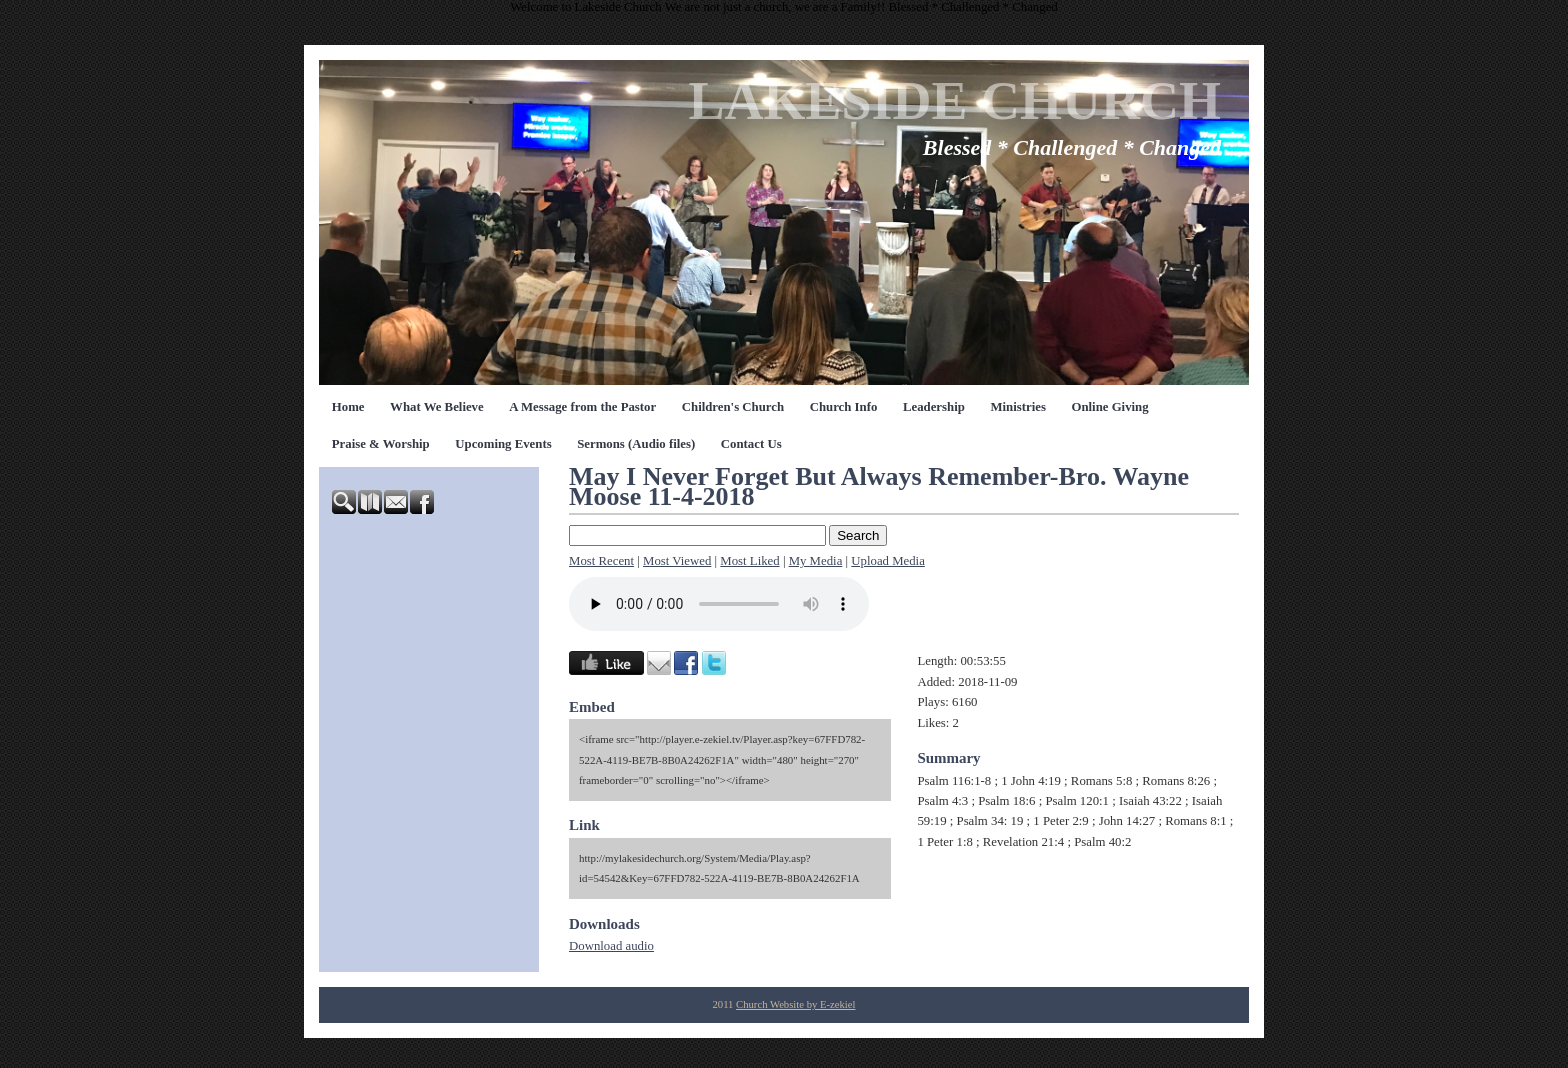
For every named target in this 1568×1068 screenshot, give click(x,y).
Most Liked (749, 561)
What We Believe (437, 407)
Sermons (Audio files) (636, 444)
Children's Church (733, 407)
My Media (816, 561)
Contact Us (751, 444)
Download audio (611, 946)
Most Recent (601, 561)
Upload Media (888, 561)
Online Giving (1109, 407)
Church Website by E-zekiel (795, 1004)
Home (348, 407)
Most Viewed (677, 561)
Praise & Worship (381, 444)
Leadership (934, 407)
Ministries (1017, 407)
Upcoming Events (503, 444)
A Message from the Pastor (582, 407)
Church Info (844, 407)
